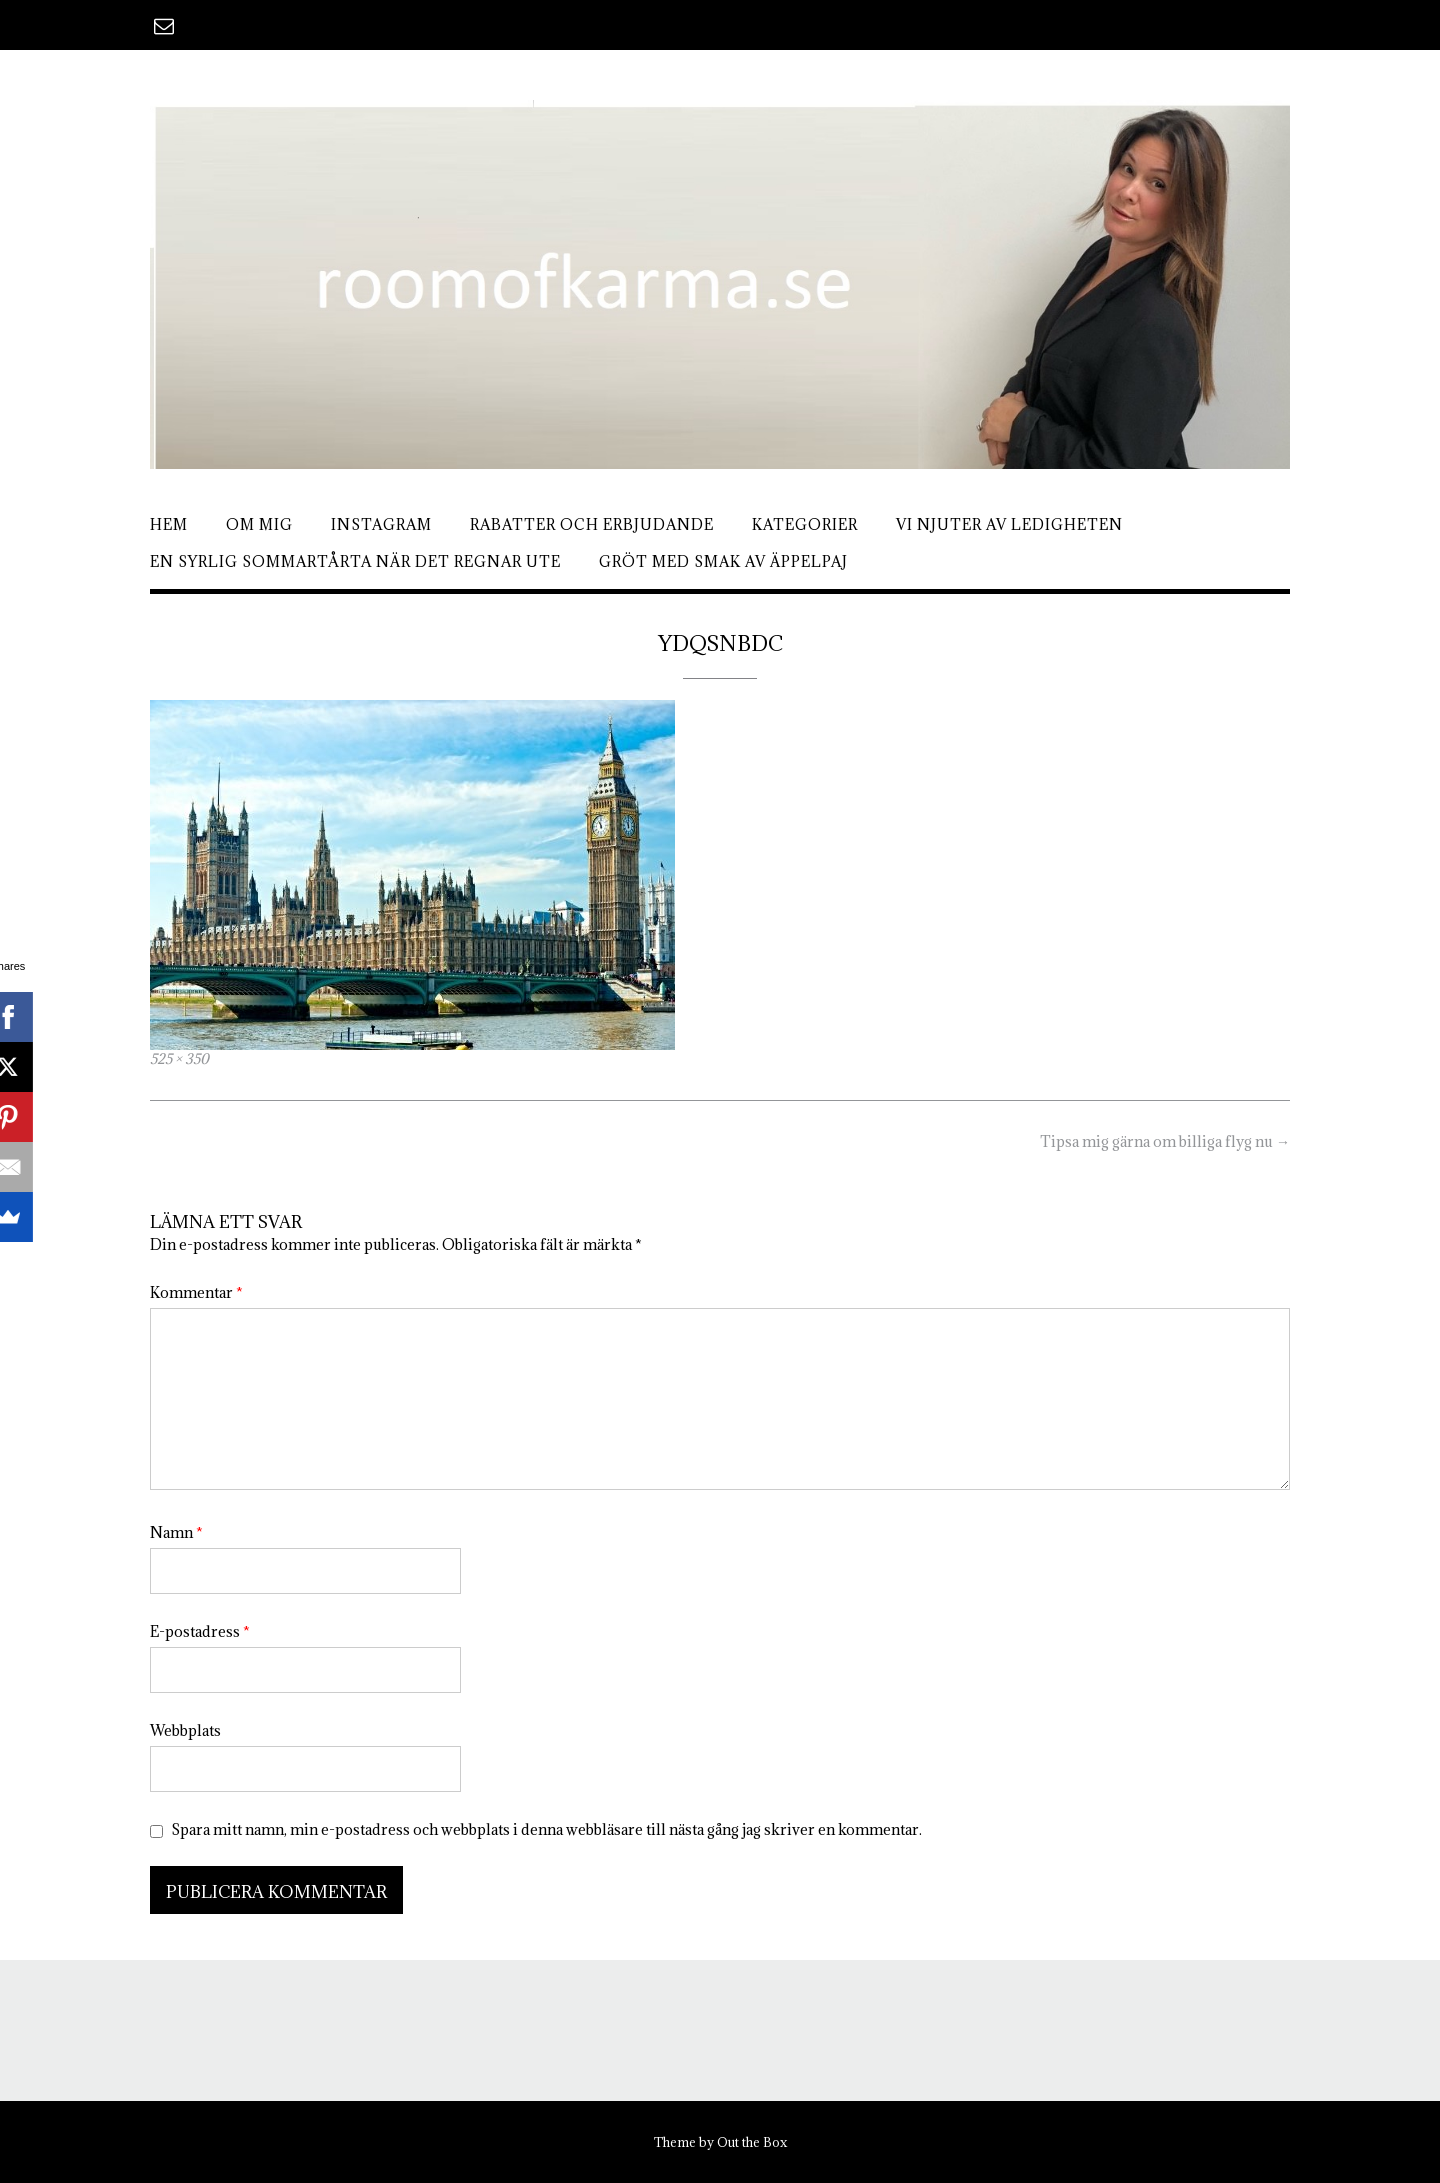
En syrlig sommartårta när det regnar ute (355, 561)
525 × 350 (179, 1059)
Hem (169, 524)
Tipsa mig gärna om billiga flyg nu (1165, 1141)
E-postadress (200, 1631)
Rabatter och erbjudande (592, 524)
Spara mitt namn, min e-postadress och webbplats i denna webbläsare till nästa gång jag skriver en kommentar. (546, 1829)
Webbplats (185, 1730)
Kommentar (196, 1292)
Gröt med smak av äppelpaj (723, 561)
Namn (176, 1532)
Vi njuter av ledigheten (1009, 524)
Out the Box (752, 2142)
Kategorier (805, 524)
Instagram (381, 524)
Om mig (259, 524)
